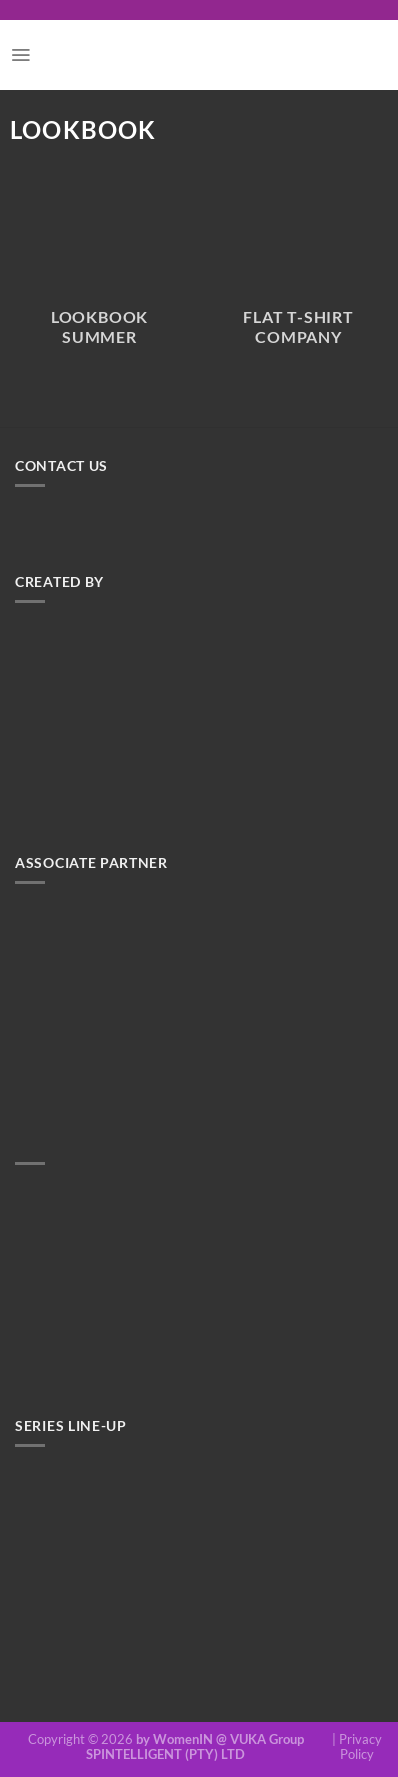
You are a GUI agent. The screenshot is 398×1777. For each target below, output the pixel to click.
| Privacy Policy (357, 1747)
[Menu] (20, 55)
